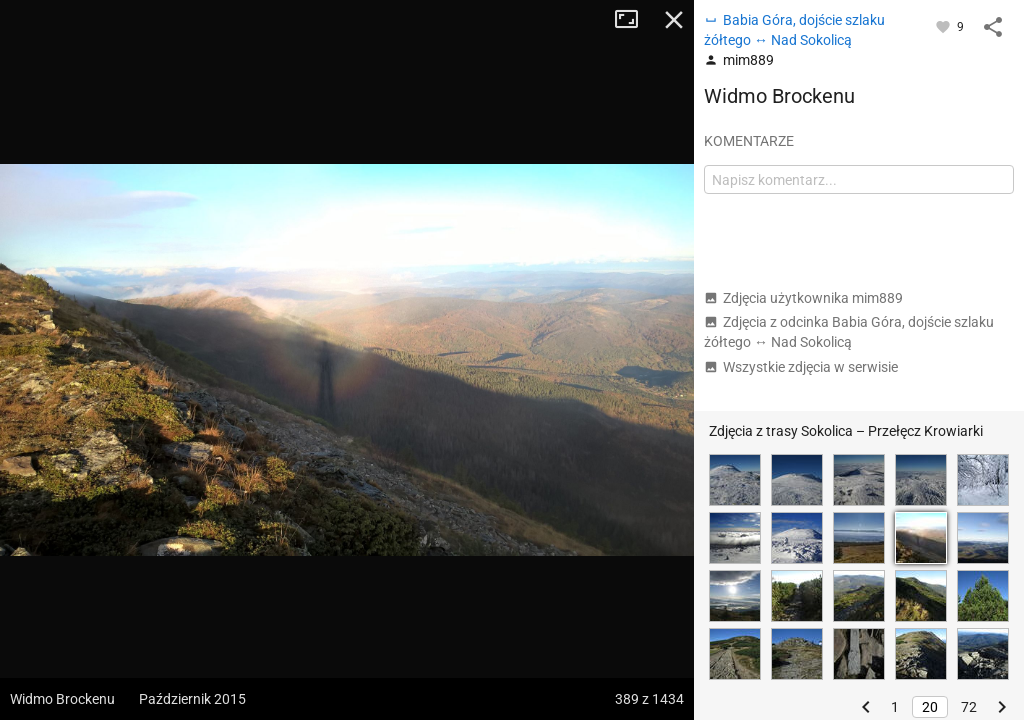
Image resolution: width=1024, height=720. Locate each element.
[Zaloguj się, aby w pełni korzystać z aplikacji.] (944, 26)
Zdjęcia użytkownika (803, 298)
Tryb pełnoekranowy (634, 20)
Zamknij (674, 20)
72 (969, 707)
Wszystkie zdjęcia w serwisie (801, 367)
